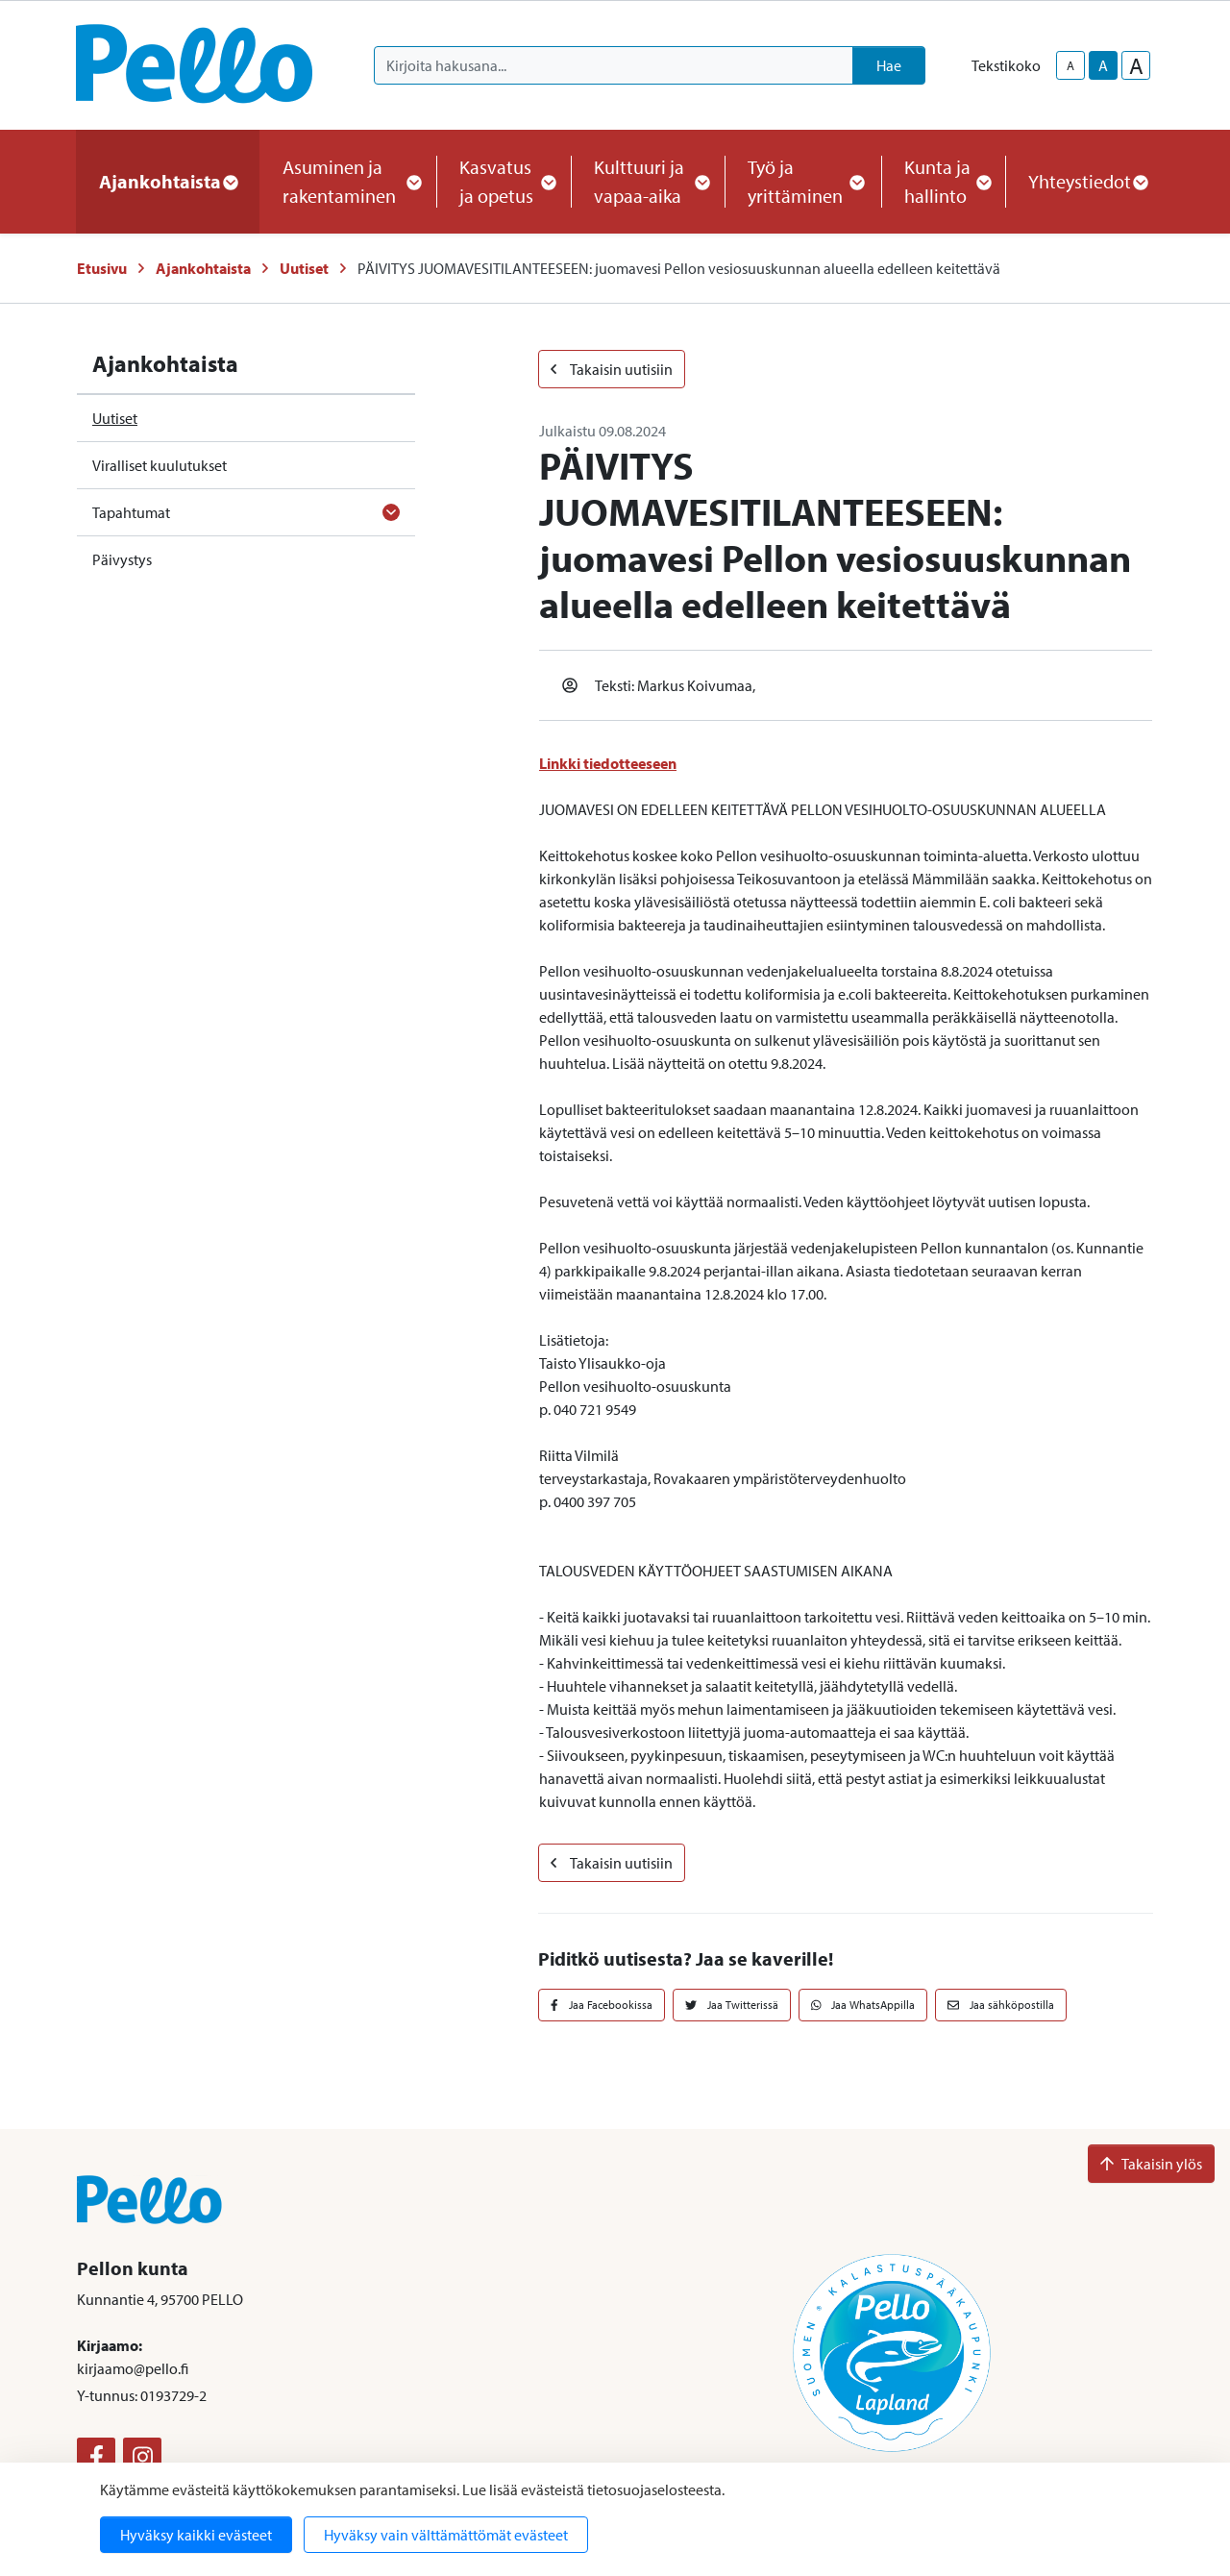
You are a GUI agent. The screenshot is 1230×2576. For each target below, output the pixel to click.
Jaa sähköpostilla (1000, 2004)
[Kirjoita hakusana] (613, 65)
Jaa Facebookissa (601, 2004)
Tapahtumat (131, 512)
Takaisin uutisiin (612, 369)
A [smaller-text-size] (1070, 65)
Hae (888, 65)
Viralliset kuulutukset (159, 465)
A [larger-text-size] (1136, 65)
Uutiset (304, 268)
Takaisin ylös (1151, 2163)
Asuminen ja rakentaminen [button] (348, 181)
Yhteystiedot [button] (1087, 181)
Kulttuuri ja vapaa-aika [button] (647, 181)
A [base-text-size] (1103, 65)
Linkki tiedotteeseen (607, 763)
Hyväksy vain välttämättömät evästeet (446, 2534)
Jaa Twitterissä (731, 2004)
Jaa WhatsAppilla (863, 2004)
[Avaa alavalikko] (391, 512)
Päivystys (122, 559)
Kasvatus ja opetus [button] (503, 181)
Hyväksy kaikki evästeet (196, 2534)
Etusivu (102, 268)
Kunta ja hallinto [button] (943, 181)
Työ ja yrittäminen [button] (803, 181)
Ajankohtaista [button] (167, 181)
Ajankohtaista (203, 268)
